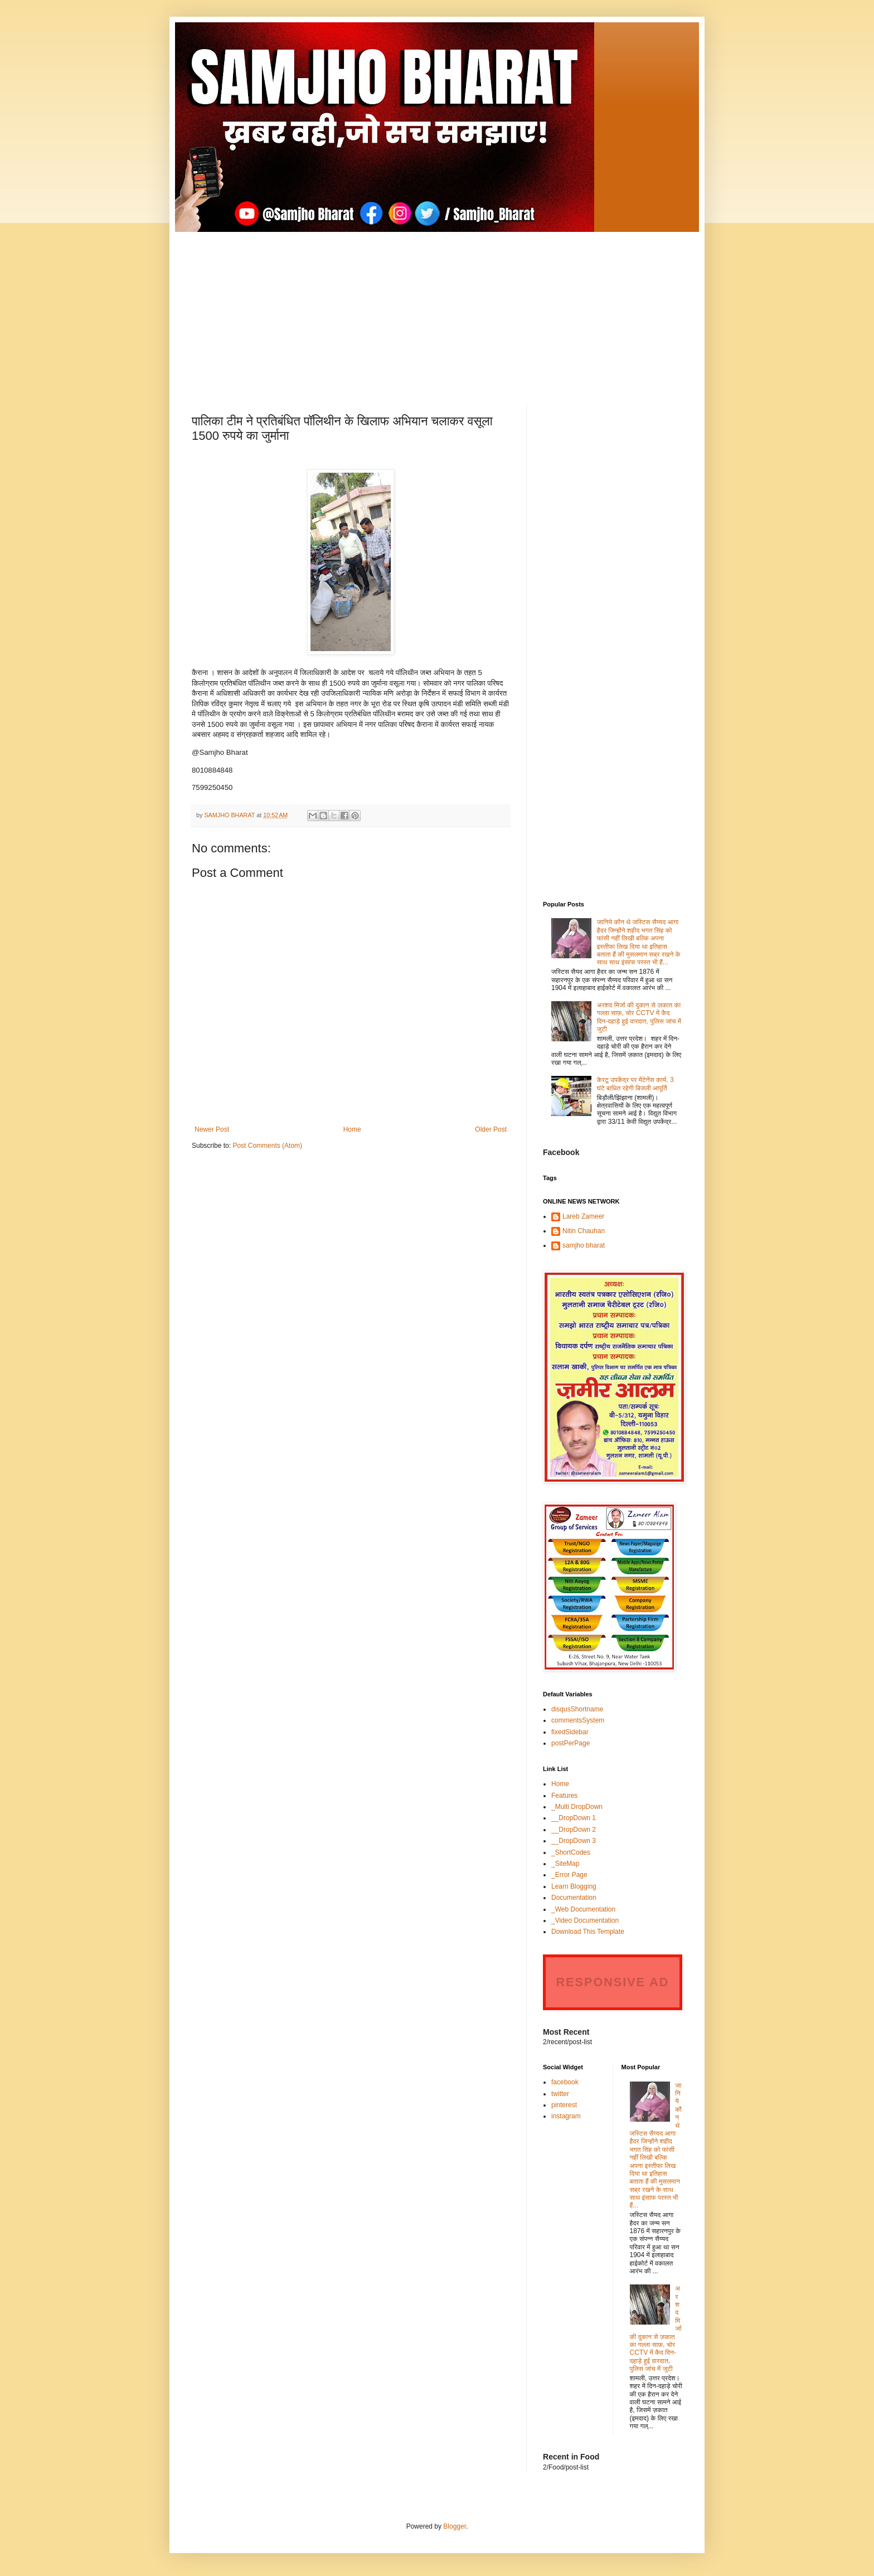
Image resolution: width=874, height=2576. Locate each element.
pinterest (564, 2105)
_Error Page (569, 1875)
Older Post (491, 1129)
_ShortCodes (570, 1852)
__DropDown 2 (573, 1829)
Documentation (573, 1897)
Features (564, 1795)
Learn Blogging (573, 1886)
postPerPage (570, 1743)
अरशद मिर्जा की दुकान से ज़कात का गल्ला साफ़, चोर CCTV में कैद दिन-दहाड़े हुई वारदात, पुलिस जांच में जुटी (639, 1017)
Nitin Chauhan (583, 1231)
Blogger (454, 2526)
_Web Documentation (583, 1909)
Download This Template (587, 1931)
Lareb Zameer (583, 1216)
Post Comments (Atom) (267, 1145)
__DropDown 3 (573, 1841)
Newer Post (212, 1129)
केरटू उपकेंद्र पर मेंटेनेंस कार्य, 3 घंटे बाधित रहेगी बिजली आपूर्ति (635, 1083)
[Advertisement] (437, 310)
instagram (566, 2116)
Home (352, 1129)
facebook (565, 2082)
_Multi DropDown (577, 1807)
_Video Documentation (585, 1920)
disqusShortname (577, 1709)
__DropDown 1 (573, 1818)
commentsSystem (577, 1720)
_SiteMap (565, 1863)
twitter (560, 2094)
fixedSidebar (570, 1732)
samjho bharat (583, 1245)
